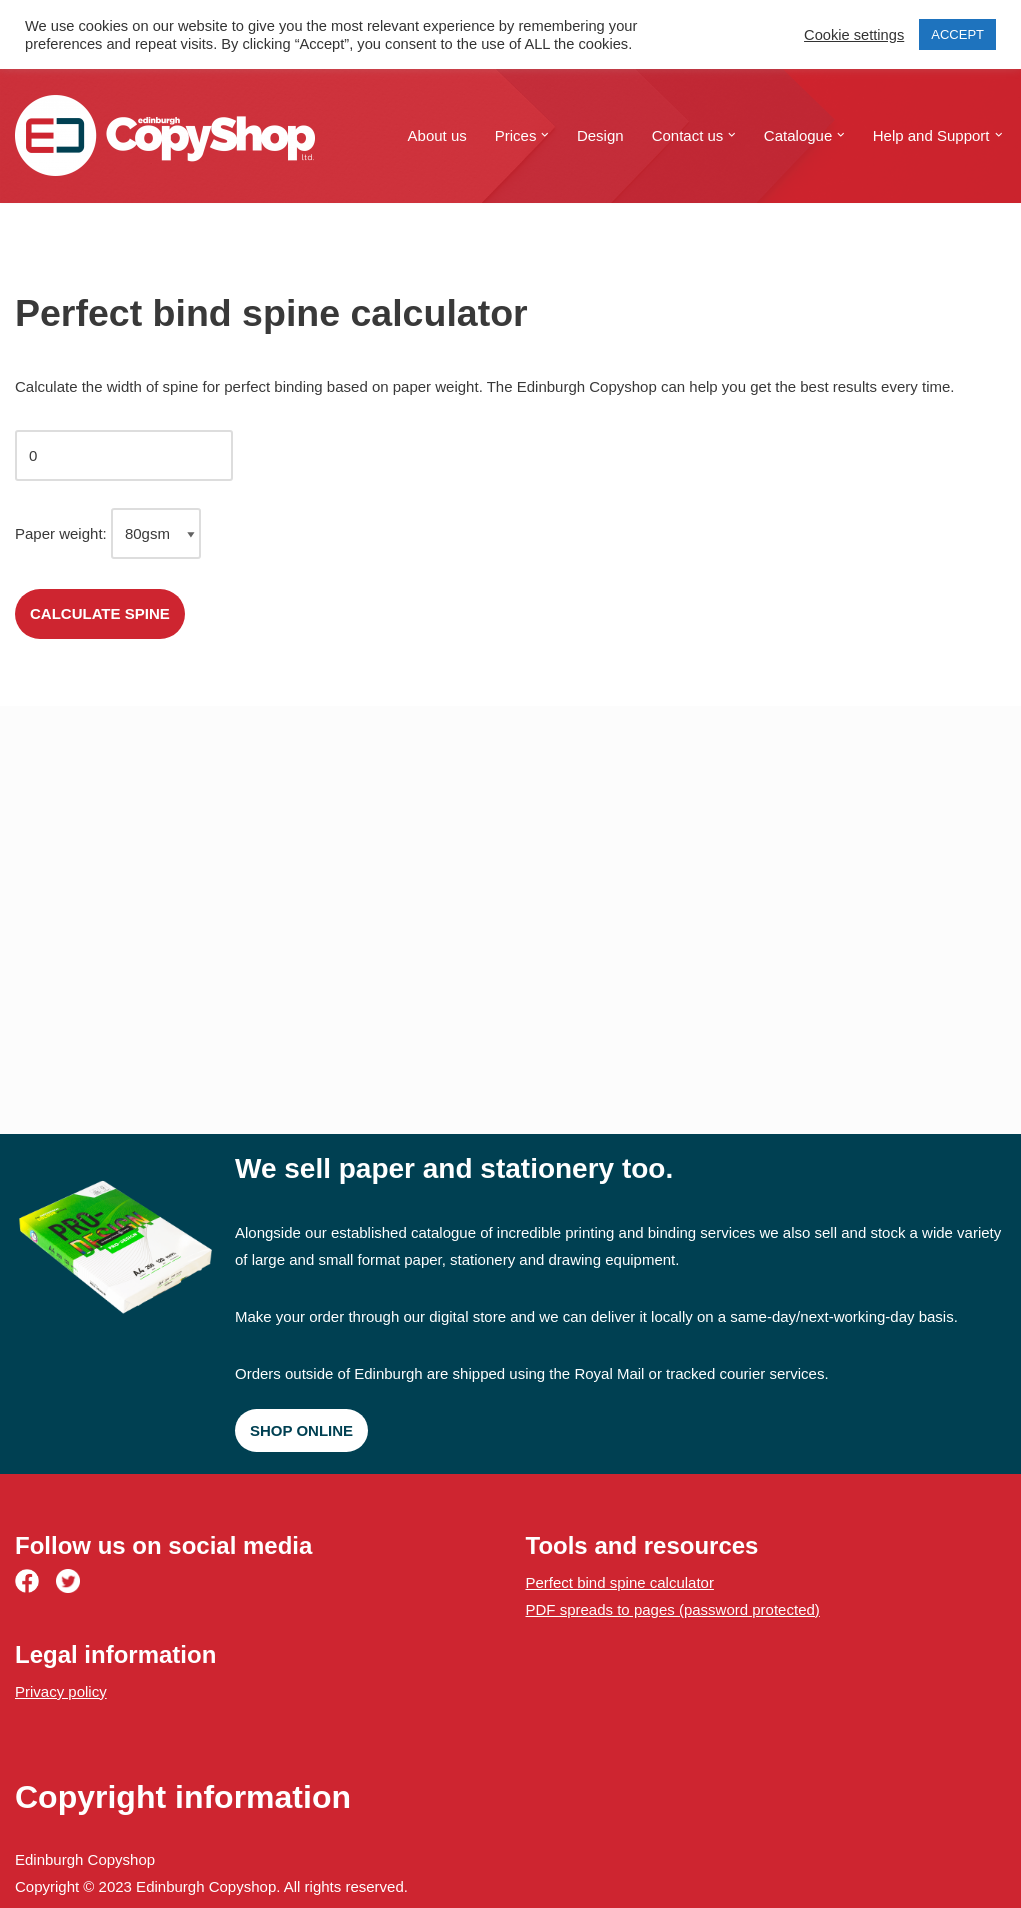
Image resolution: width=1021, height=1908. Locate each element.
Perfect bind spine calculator (620, 1582)
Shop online (301, 1430)
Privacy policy (61, 1691)
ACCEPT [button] (957, 34)
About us (437, 135)
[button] (545, 135)
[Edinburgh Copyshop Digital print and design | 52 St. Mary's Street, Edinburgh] (165, 135)
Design (600, 135)
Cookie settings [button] (854, 35)
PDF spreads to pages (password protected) (673, 1609)
